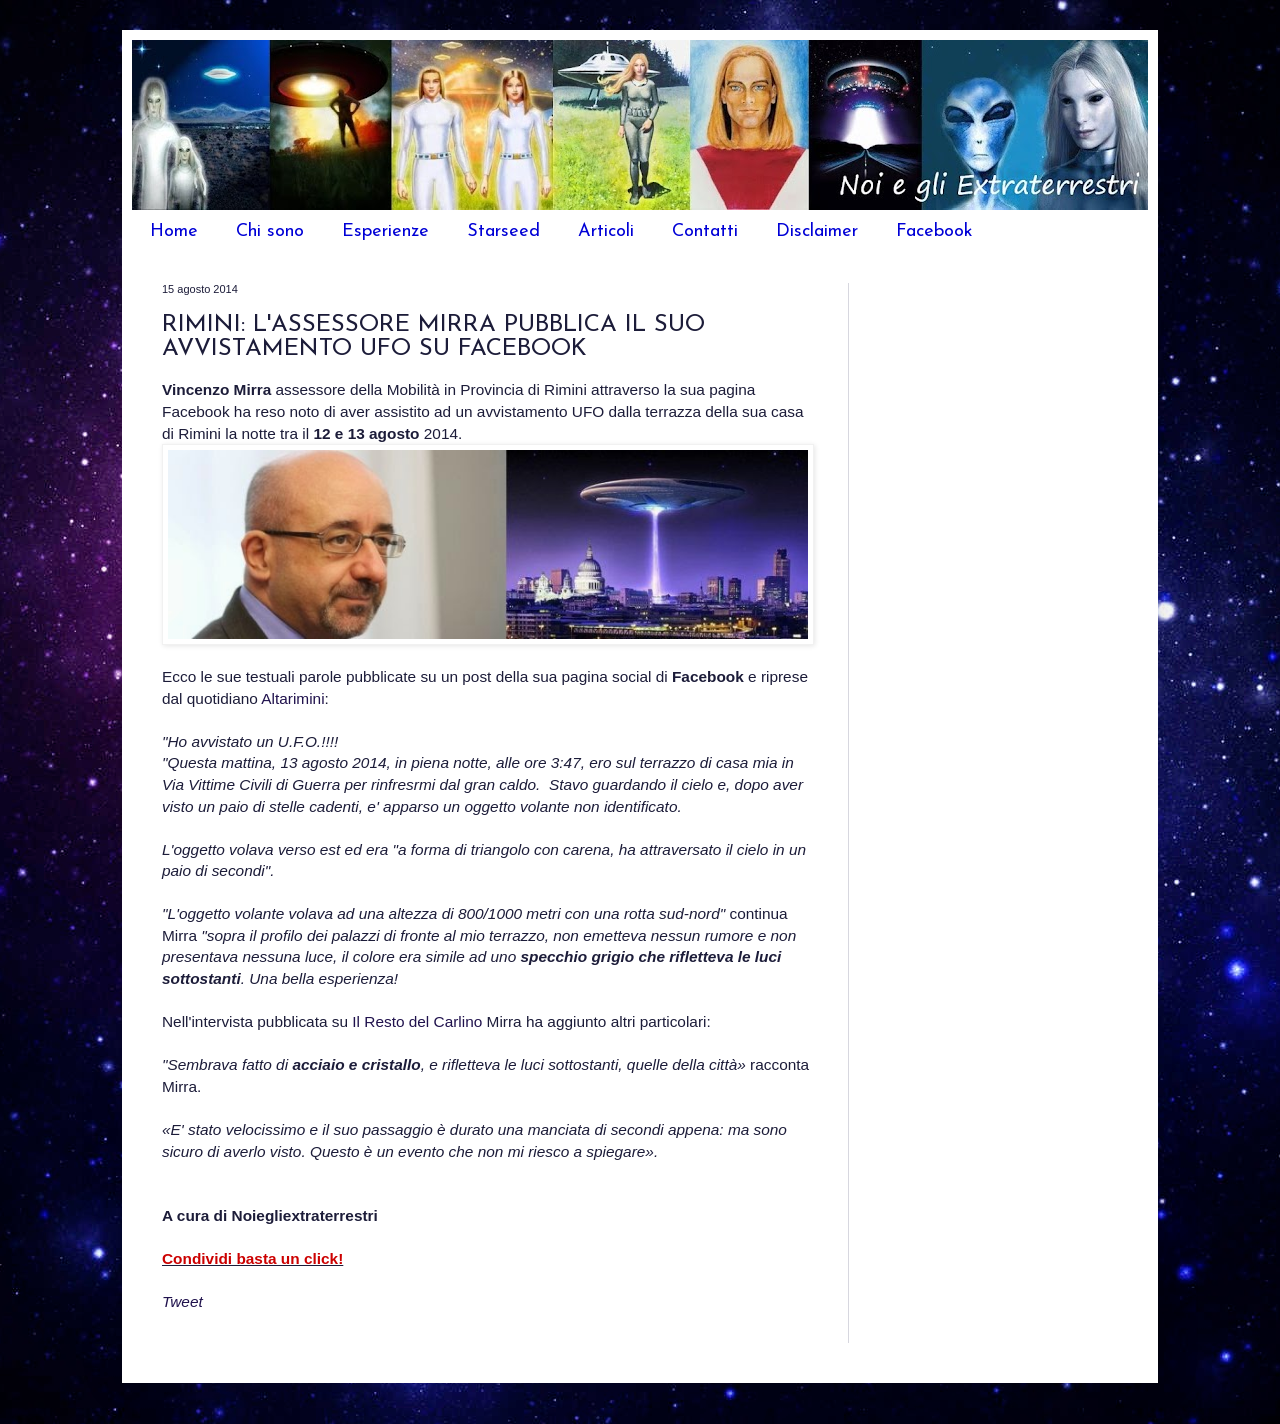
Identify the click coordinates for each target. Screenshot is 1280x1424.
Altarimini (292, 698)
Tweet (182, 1301)
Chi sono (270, 231)
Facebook (934, 231)
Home (174, 231)
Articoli (606, 231)
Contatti (705, 231)
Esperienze (385, 231)
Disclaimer (817, 231)
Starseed (503, 231)
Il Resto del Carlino (417, 1021)
